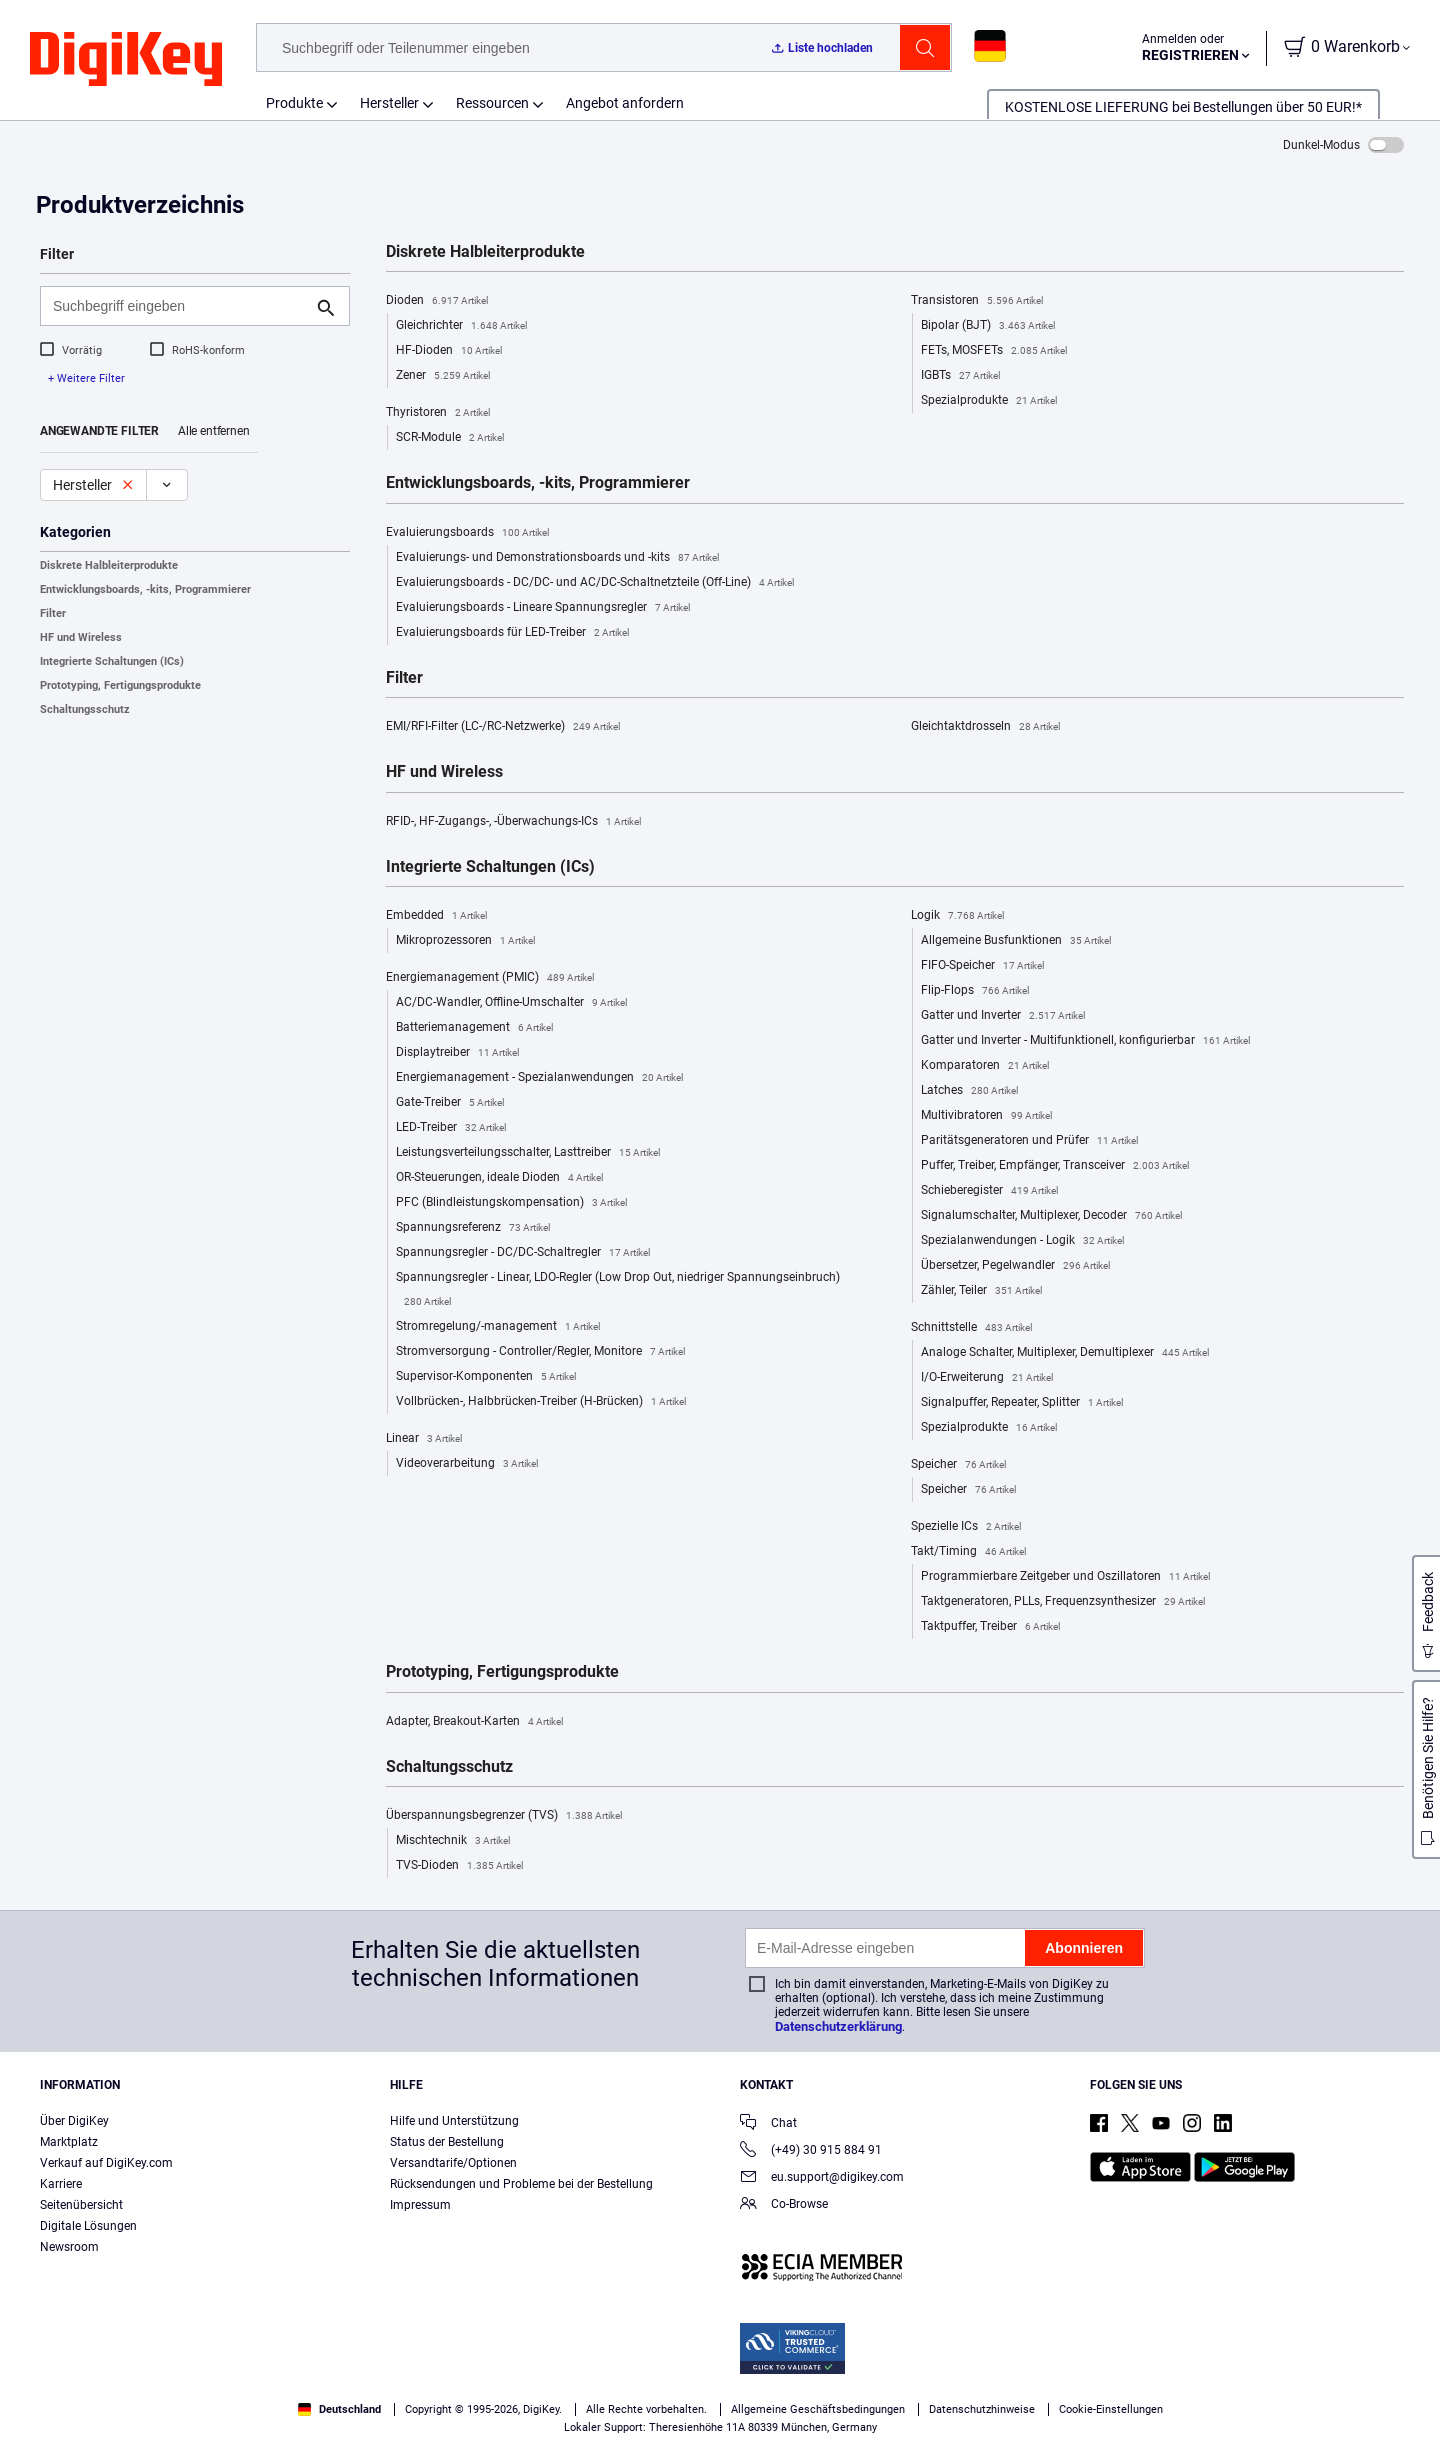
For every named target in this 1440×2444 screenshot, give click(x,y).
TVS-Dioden (459, 1866)
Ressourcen (492, 103)
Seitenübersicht (81, 2205)
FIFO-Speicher (982, 966)
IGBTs (960, 376)
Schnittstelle (971, 1328)
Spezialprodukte (989, 401)
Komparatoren (985, 1066)
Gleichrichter (461, 326)
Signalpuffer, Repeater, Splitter (1022, 1403)
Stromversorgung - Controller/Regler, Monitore (540, 1352)
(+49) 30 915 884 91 (811, 2151)
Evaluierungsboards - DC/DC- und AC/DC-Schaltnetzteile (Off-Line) (595, 583)
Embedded (436, 916)
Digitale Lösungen (88, 2226)
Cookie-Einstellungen (1111, 2409)
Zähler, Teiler (981, 1291)
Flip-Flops (975, 991)
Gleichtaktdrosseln (985, 727)
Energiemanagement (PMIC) (490, 978)
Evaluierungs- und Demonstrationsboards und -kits (557, 558)
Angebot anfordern (625, 103)
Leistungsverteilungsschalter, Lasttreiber (528, 1153)
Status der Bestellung (447, 2142)
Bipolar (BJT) (988, 326)
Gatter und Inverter (1003, 1016)
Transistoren (977, 301)
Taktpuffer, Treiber (990, 1627)
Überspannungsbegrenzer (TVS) (504, 1816)
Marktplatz (69, 2142)
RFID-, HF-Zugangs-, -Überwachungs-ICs (513, 822)
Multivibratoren (986, 1116)
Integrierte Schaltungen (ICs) (112, 661)
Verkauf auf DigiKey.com (106, 2163)
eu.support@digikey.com (822, 2178)
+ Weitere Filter (86, 378)
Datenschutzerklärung (838, 2026)
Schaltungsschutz (85, 709)
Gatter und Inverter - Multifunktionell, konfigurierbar (1085, 1041)
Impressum (420, 2205)
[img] (126, 60)
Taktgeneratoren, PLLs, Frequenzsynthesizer (1063, 1602)
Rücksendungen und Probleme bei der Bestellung (521, 2184)
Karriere (61, 2184)
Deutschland (339, 2409)
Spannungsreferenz (473, 1228)
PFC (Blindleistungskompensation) (511, 1203)
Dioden (437, 301)
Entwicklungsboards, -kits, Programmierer (145, 589)
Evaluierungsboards (467, 533)
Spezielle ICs (966, 1527)
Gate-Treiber (450, 1103)
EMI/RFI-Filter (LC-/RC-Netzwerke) (503, 727)
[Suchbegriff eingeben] (179, 306)
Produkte (294, 103)
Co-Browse (784, 2205)
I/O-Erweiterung (987, 1378)
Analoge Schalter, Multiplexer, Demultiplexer (1065, 1353)
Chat (768, 2124)
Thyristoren (438, 413)
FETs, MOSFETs (994, 351)
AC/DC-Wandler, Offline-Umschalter (511, 1003)
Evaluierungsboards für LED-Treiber (512, 633)
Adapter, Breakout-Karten (474, 1722)
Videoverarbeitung (467, 1464)
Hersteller (389, 103)
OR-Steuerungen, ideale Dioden (499, 1178)
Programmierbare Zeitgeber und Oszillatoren (1065, 1577)
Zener (443, 376)
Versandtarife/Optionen (453, 2163)
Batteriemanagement (474, 1028)
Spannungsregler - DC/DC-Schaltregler (523, 1253)
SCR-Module (450, 438)
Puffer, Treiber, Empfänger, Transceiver (1055, 1166)
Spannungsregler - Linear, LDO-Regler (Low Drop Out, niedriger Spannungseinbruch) (618, 1292)
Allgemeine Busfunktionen (1016, 941)
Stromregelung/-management (498, 1327)
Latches (969, 1091)
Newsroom (69, 2247)
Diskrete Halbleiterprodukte (109, 565)
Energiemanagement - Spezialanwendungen (539, 1078)
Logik (957, 916)
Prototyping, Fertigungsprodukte (120, 685)
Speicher (958, 1465)
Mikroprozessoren (465, 941)
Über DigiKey (74, 2121)
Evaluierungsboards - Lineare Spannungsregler (543, 608)
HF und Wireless (81, 637)
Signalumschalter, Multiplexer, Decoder (1051, 1216)
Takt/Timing (968, 1552)
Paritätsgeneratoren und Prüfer (1029, 1141)
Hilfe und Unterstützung (454, 2121)
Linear (424, 1439)
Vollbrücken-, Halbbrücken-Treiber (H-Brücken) (541, 1402)
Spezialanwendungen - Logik (1022, 1241)
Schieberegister (989, 1191)
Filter (53, 613)
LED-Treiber (451, 1128)
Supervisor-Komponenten (486, 1377)
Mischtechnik (453, 1841)
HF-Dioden (449, 351)
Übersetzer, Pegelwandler (1015, 1266)
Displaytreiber (457, 1053)
